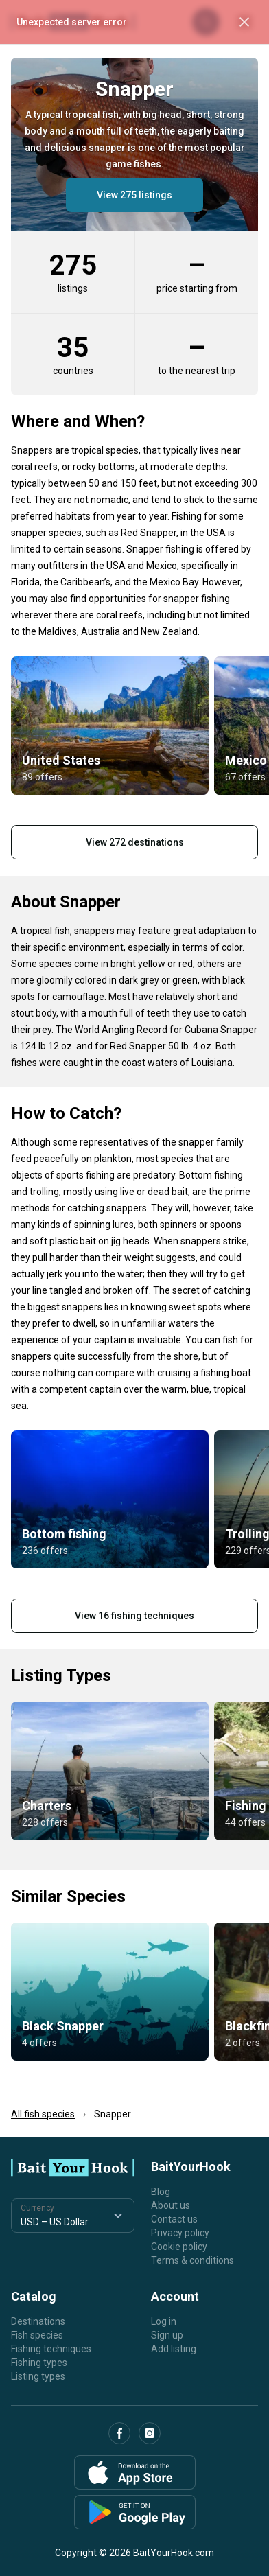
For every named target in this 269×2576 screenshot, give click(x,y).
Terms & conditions (192, 2260)
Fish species (37, 2335)
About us (170, 2205)
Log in (163, 2321)
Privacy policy (180, 2232)
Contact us (174, 2219)
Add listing (173, 2348)
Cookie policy (179, 2246)
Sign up (167, 2335)
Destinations (38, 2321)
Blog (160, 2191)
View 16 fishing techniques (134, 1615)
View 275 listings (134, 194)
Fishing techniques (51, 2348)
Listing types (38, 2376)
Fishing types (39, 2362)
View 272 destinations (135, 842)
